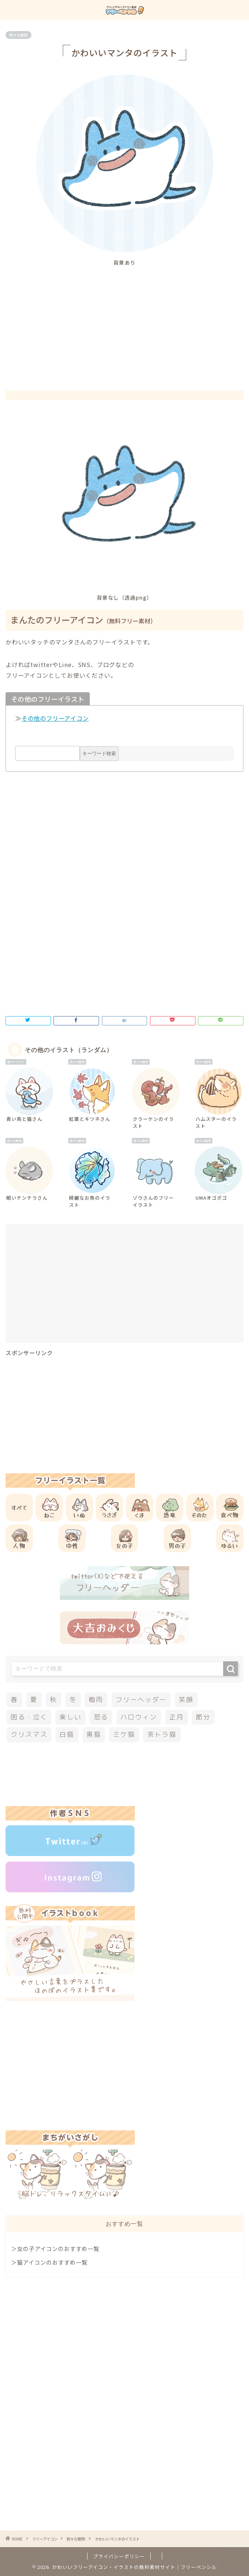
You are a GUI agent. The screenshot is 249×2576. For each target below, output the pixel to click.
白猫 (66, 1734)
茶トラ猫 (162, 1734)
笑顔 (186, 1699)
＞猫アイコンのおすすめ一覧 (49, 2262)
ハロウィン (138, 1717)
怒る (101, 1717)
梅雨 (96, 1699)
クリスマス (29, 1734)
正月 (176, 1717)
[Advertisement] (127, 322)
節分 (203, 1717)
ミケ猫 (124, 1734)
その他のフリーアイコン (55, 718)
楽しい (70, 1717)
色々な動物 (18, 35)
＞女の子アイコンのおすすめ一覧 (55, 2248)
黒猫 (93, 1734)
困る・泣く (29, 1717)
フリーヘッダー (141, 1699)
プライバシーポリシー (119, 2556)
